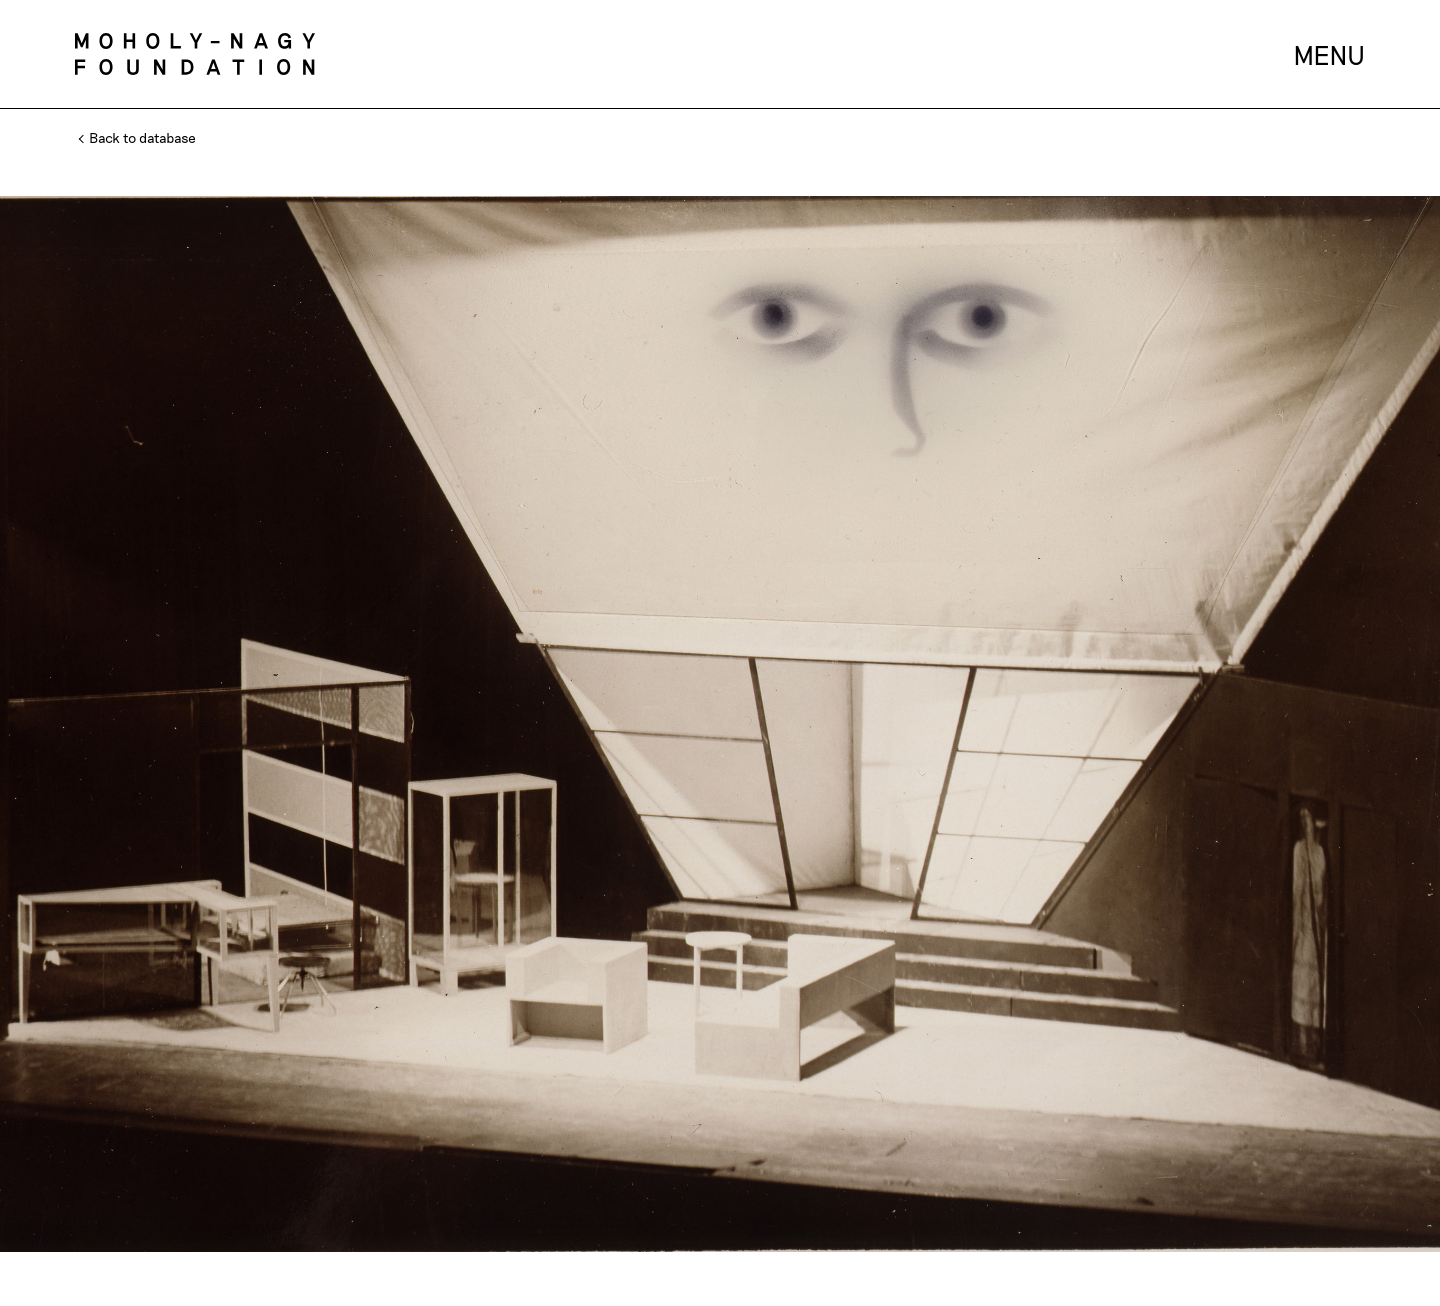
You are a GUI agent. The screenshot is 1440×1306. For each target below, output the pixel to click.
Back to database (138, 137)
